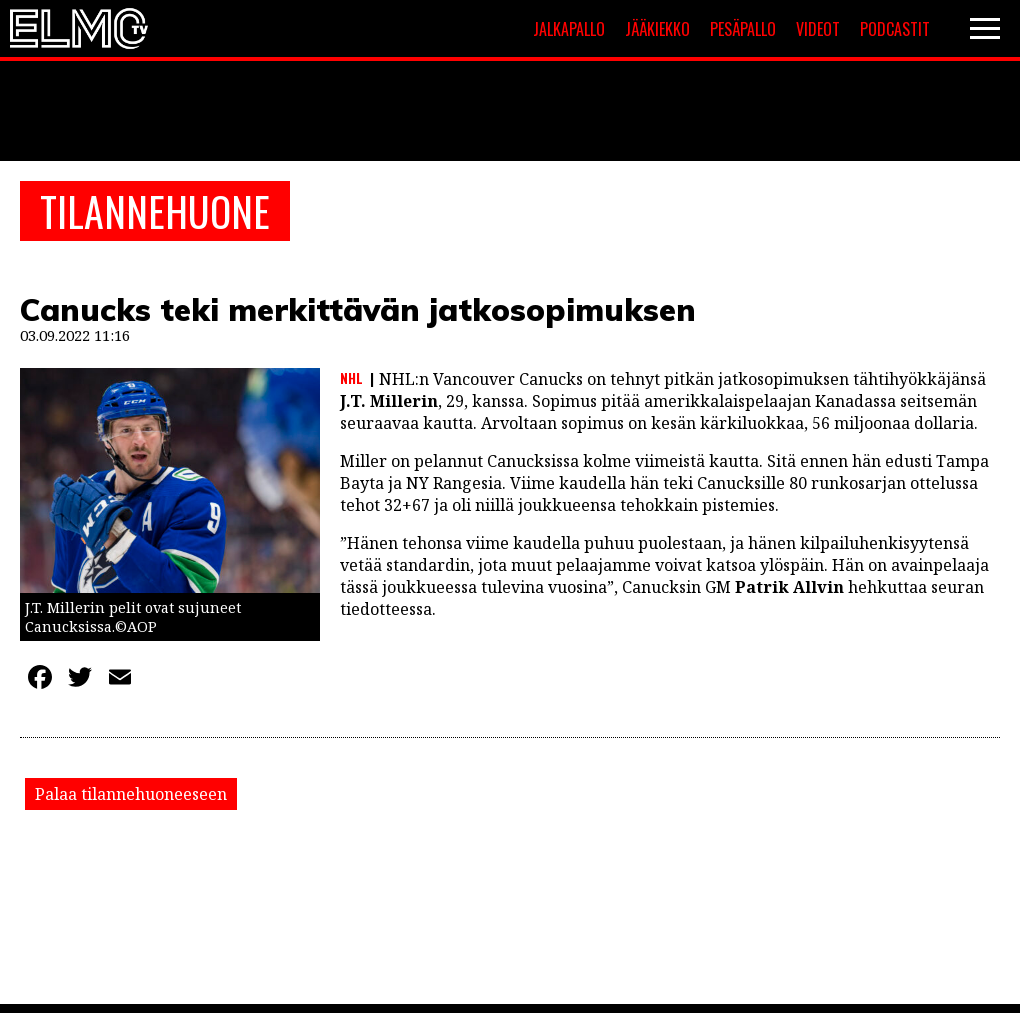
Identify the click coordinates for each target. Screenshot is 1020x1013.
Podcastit (895, 29)
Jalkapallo (569, 29)
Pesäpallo (743, 29)
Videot (818, 29)
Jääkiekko (657, 29)
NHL (351, 378)
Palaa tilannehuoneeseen (131, 794)
